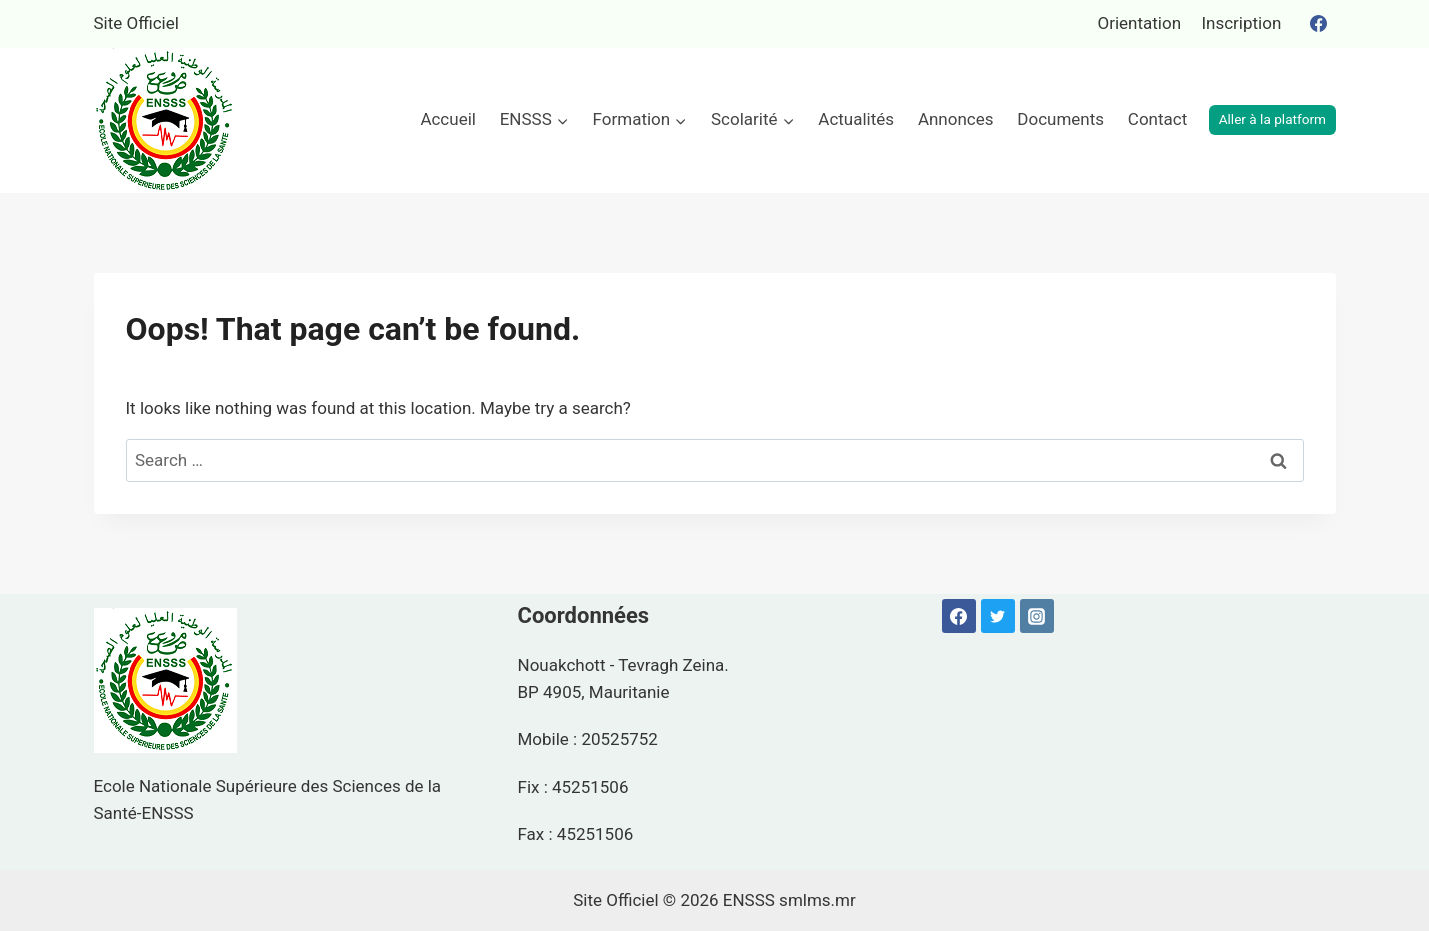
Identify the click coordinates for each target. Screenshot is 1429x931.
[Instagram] (1037, 616)
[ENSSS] (165, 120)
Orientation (1139, 23)
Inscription (1241, 23)
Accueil (448, 119)
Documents (1060, 119)
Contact (1157, 119)
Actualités (856, 119)
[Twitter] (998, 616)
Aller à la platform (1272, 119)
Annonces (956, 119)
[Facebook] (1319, 24)
